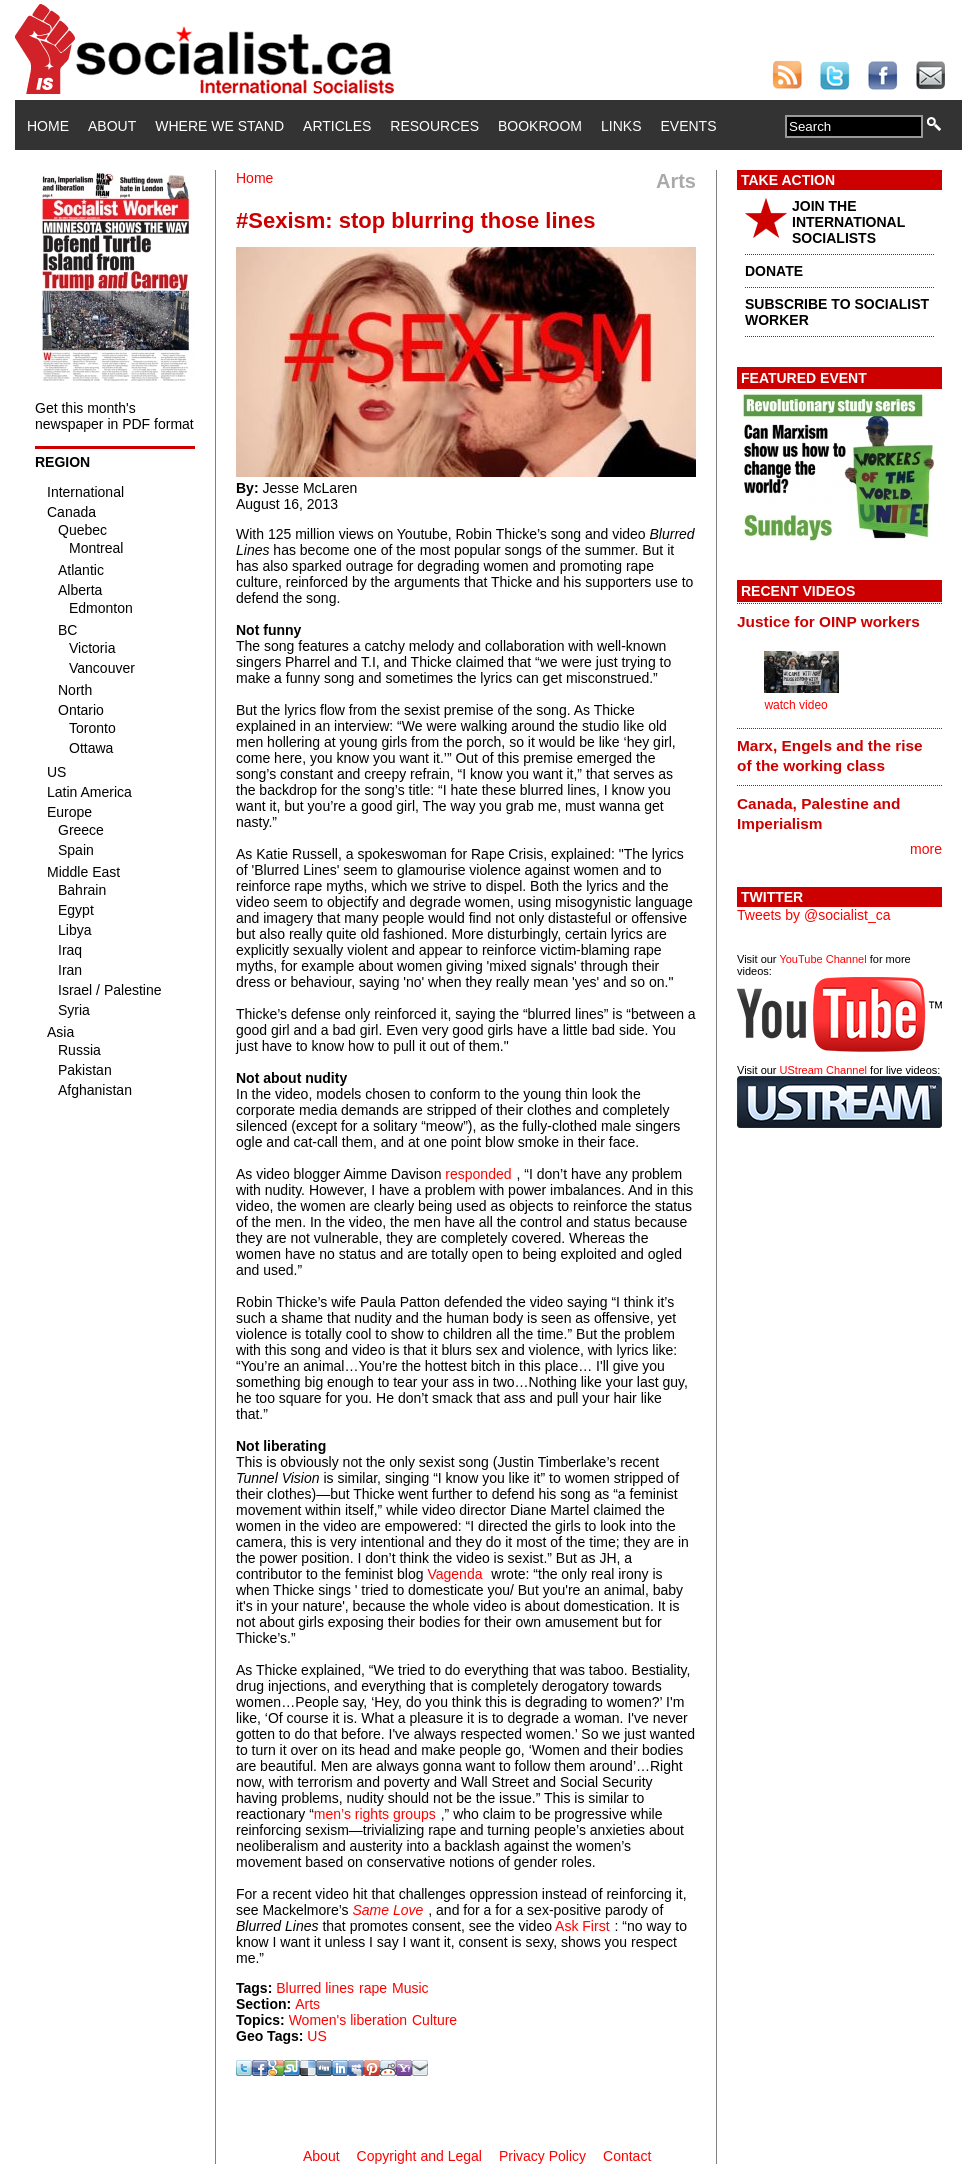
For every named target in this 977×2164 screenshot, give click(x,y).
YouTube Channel (822, 959)
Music (410, 1988)
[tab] (839, 621)
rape (373, 1988)
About (112, 126)
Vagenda (454, 1574)
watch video (795, 705)
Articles (337, 126)
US (316, 2036)
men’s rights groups (375, 1814)
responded (478, 1174)
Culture (434, 2020)
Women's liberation (348, 2020)
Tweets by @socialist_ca (814, 915)
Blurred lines (315, 1988)
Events (688, 126)
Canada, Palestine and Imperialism (818, 813)
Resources (434, 126)
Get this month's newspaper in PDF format (114, 416)
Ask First (582, 1926)
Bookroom (540, 126)
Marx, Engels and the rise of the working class (830, 755)
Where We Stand (219, 126)
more (926, 849)
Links (621, 126)
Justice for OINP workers (828, 621)
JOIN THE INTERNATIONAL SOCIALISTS (848, 222)
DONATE (774, 271)
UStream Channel (823, 1070)
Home (48, 126)
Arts (307, 2004)
